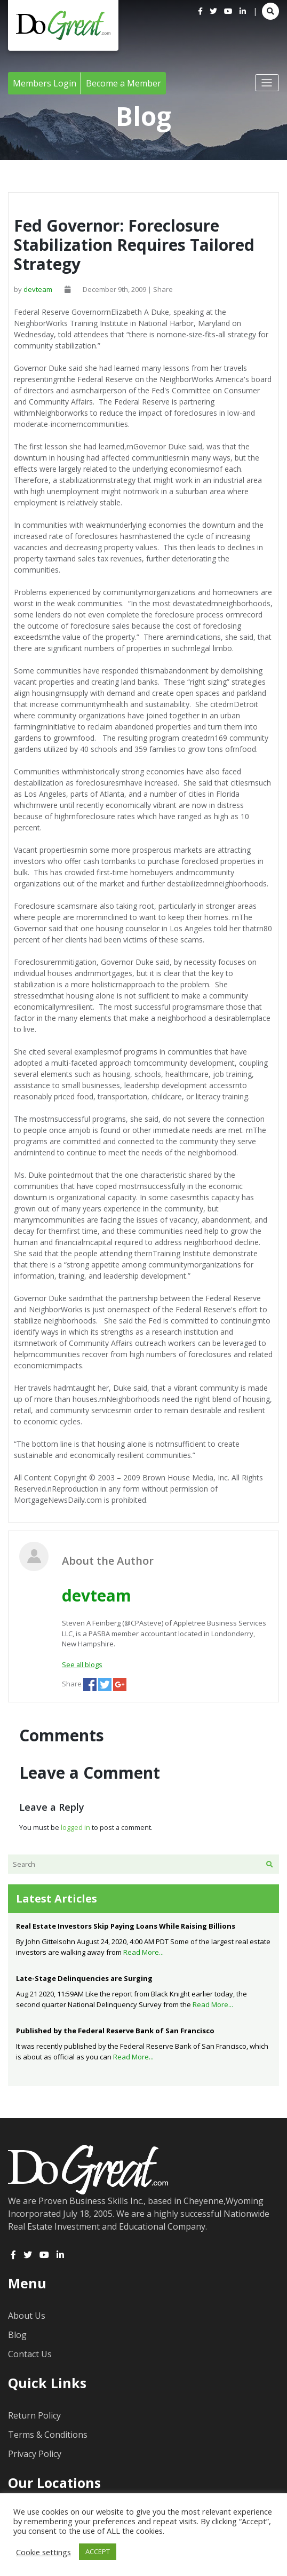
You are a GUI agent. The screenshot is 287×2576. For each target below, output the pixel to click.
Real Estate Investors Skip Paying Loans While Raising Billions (125, 1926)
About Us (26, 2315)
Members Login (44, 83)
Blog (17, 2335)
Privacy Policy (34, 2454)
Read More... (143, 1952)
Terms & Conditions (47, 2434)
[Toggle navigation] (267, 82)
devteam (37, 289)
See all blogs (82, 1664)
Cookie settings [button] (43, 2552)
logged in (75, 1827)
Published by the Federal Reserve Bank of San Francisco (115, 2030)
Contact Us (30, 2354)
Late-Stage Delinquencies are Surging (84, 1978)
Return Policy (34, 2415)
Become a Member (123, 83)
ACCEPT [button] (97, 2551)
